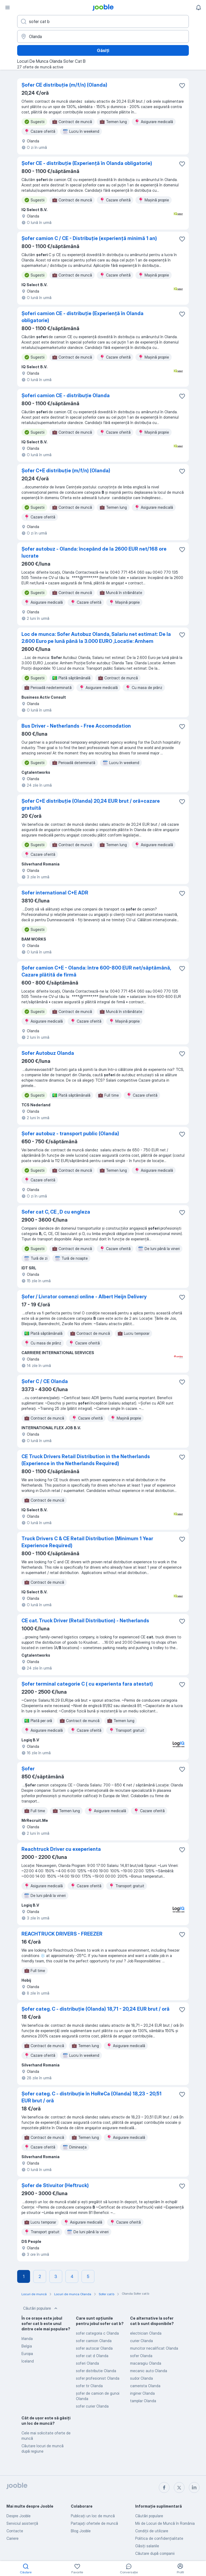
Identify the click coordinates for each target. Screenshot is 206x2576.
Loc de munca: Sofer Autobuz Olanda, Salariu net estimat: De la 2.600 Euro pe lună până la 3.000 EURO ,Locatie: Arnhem (96, 637)
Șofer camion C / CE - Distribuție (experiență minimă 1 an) (89, 238)
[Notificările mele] (198, 7)
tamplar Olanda (143, 2400)
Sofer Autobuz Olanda (47, 1053)
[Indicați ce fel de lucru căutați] (103, 21)
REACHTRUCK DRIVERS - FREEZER (61, 1934)
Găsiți (103, 50)
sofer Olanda (141, 2355)
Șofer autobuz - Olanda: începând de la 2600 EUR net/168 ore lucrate (94, 552)
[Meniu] (7, 7)
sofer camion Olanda (94, 2340)
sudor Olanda (141, 2378)
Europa (27, 2353)
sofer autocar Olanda (94, 2348)
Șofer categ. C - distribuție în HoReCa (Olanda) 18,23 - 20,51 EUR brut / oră (91, 2097)
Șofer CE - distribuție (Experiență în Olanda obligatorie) (86, 163)
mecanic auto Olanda (148, 2370)
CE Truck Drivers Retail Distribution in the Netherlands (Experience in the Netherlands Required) (85, 1460)
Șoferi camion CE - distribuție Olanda (65, 395)
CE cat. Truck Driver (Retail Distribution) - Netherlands (85, 1620)
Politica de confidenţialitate (159, 2538)
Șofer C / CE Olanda (44, 1381)
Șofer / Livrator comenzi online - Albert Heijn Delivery (84, 1296)
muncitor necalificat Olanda (154, 2348)
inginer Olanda (142, 2393)
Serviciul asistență (22, 2523)
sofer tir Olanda (89, 2385)
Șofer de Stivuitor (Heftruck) (55, 2185)
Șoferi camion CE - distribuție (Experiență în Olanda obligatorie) (82, 317)
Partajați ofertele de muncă (94, 2523)
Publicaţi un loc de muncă (93, 2516)
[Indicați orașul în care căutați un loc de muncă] (103, 36)
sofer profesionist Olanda (97, 2378)
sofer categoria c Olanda (97, 2333)
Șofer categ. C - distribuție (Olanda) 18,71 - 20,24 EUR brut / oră (95, 2009)
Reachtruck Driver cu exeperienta (61, 1849)
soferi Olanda (87, 2363)
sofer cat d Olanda (92, 2355)
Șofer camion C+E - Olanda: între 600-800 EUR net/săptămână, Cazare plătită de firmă (96, 971)
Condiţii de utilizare (151, 2531)
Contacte (14, 2531)
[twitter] (179, 2487)
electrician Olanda (145, 2333)
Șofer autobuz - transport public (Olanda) (70, 1133)
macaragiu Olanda (145, 2363)
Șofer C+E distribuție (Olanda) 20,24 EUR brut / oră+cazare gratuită (90, 804)
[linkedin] (194, 2487)
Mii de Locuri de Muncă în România (165, 2523)
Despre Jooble (18, 2516)
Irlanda (27, 2338)
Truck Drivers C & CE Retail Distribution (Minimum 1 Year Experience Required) (87, 1542)
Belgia (26, 2346)
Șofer (28, 1768)
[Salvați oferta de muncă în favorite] (182, 85)
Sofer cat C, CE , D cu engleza (55, 1212)
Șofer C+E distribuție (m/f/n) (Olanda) (65, 470)
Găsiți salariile (147, 2546)
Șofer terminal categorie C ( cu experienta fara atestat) (87, 1684)
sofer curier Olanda (92, 2406)
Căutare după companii (155, 2553)
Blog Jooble (81, 2531)
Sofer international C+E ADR (54, 892)
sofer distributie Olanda (96, 2370)
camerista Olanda (145, 2385)
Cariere (12, 2538)
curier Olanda (141, 2340)
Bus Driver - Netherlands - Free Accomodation (76, 726)
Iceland (27, 2361)
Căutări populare (40, 2308)
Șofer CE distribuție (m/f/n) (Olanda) (64, 85)
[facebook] (164, 2487)
